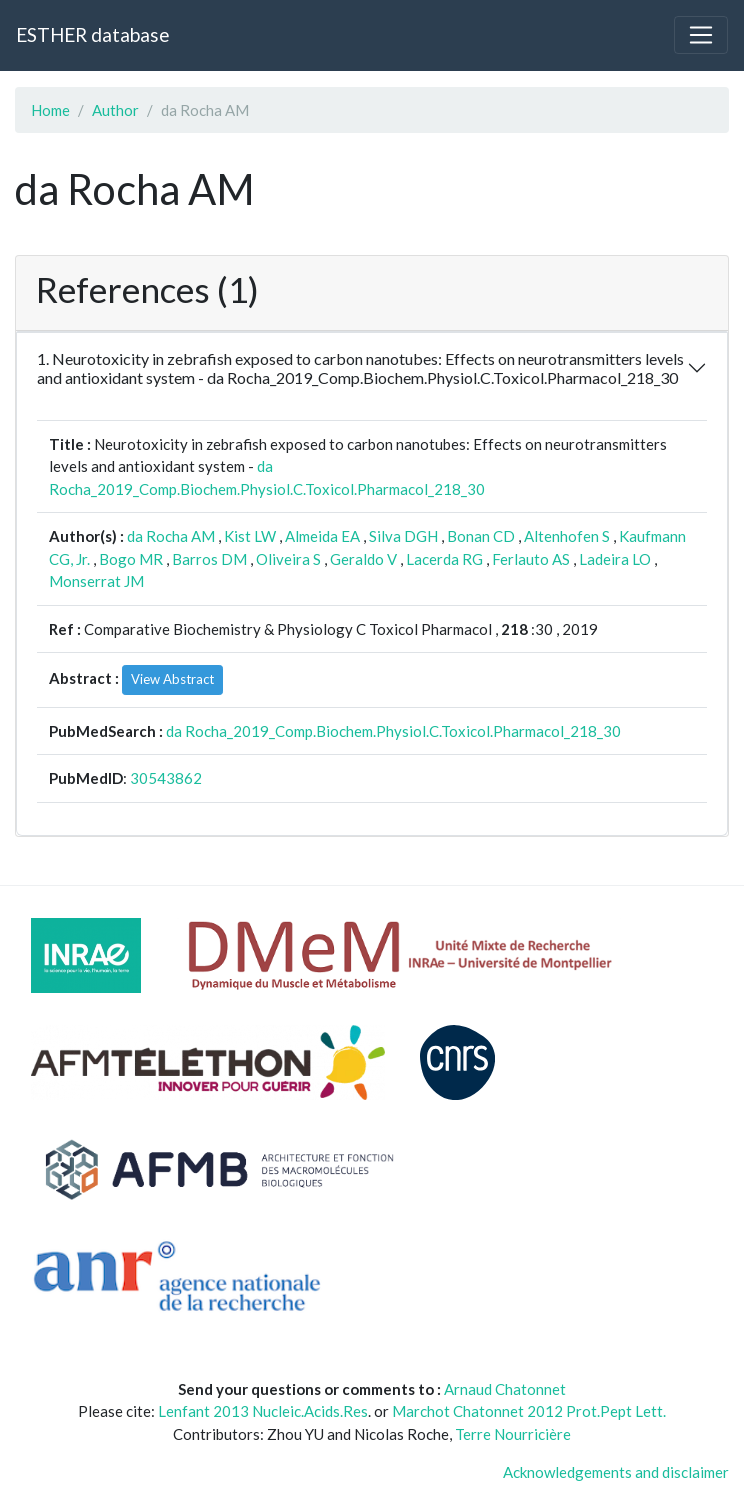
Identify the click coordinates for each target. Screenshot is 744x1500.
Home (50, 110)
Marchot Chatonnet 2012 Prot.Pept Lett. (529, 1411)
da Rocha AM (171, 536)
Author (115, 110)
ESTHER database (92, 34)
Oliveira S (288, 559)
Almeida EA (322, 536)
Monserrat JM (96, 581)
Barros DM (209, 559)
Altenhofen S (567, 536)
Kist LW (250, 536)
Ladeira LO (615, 559)
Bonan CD (481, 536)
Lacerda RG (444, 559)
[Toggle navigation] (701, 35)
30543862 (166, 778)
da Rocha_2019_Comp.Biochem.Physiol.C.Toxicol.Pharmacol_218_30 (393, 731)
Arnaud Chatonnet (505, 1389)
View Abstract (172, 679)
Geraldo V (363, 559)
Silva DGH (403, 536)
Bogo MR (131, 559)
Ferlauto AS (531, 559)
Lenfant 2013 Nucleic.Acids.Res (263, 1411)
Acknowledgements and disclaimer (616, 1472)
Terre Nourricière (513, 1434)
